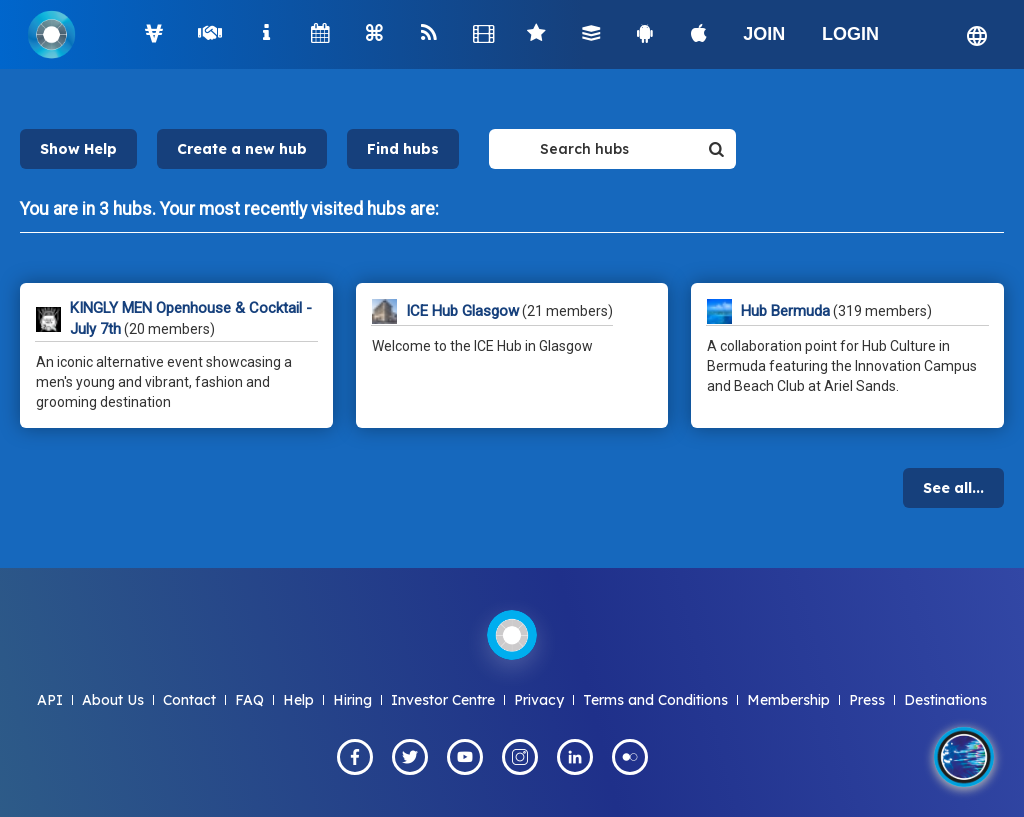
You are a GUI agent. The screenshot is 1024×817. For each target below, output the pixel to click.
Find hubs (403, 149)
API (50, 700)
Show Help (78, 149)
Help (298, 700)
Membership (788, 700)
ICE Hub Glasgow (462, 311)
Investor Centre (443, 700)
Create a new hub (242, 149)
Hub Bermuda (785, 311)
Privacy (539, 700)
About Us (113, 700)
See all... (953, 488)
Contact (189, 700)
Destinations (945, 700)
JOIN (764, 34)
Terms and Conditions (655, 700)
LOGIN (850, 34)
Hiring (352, 700)
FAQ (249, 700)
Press (867, 700)
